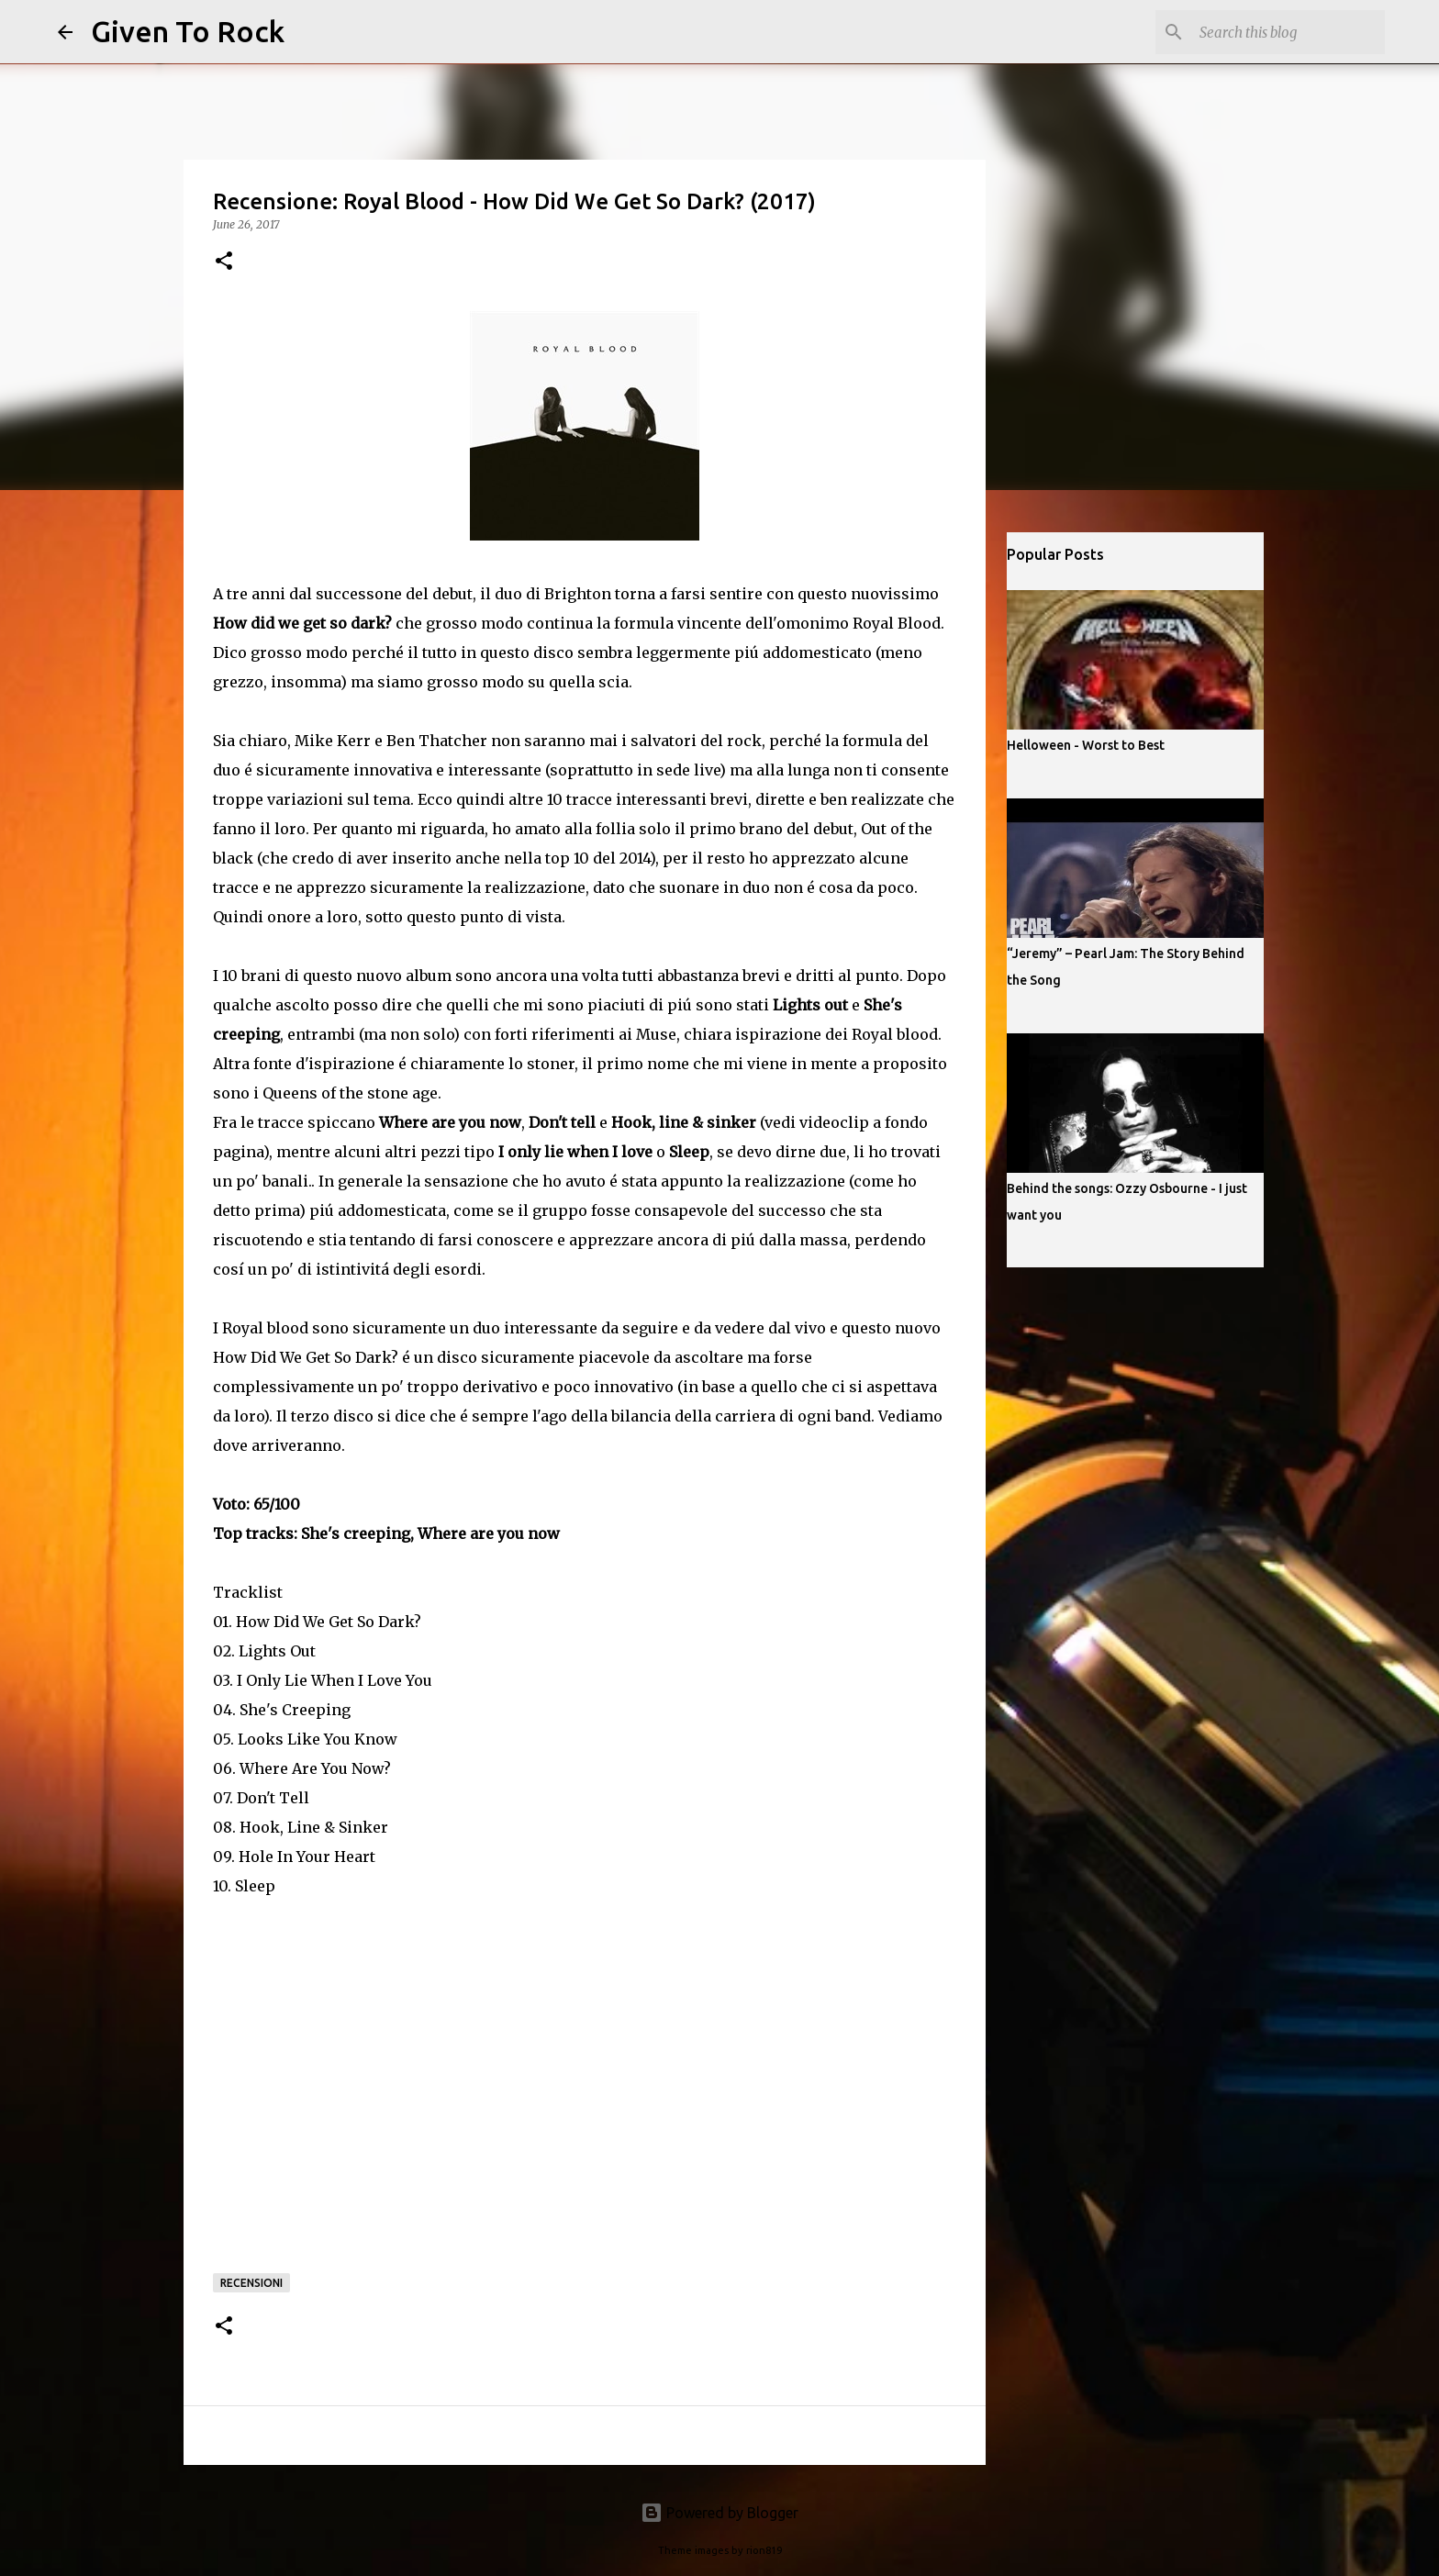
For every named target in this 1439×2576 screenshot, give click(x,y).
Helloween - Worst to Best (1086, 745)
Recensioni (251, 2283)
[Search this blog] (1288, 32)
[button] (224, 262)
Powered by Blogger (719, 2512)
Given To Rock (187, 31)
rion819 (764, 2550)
